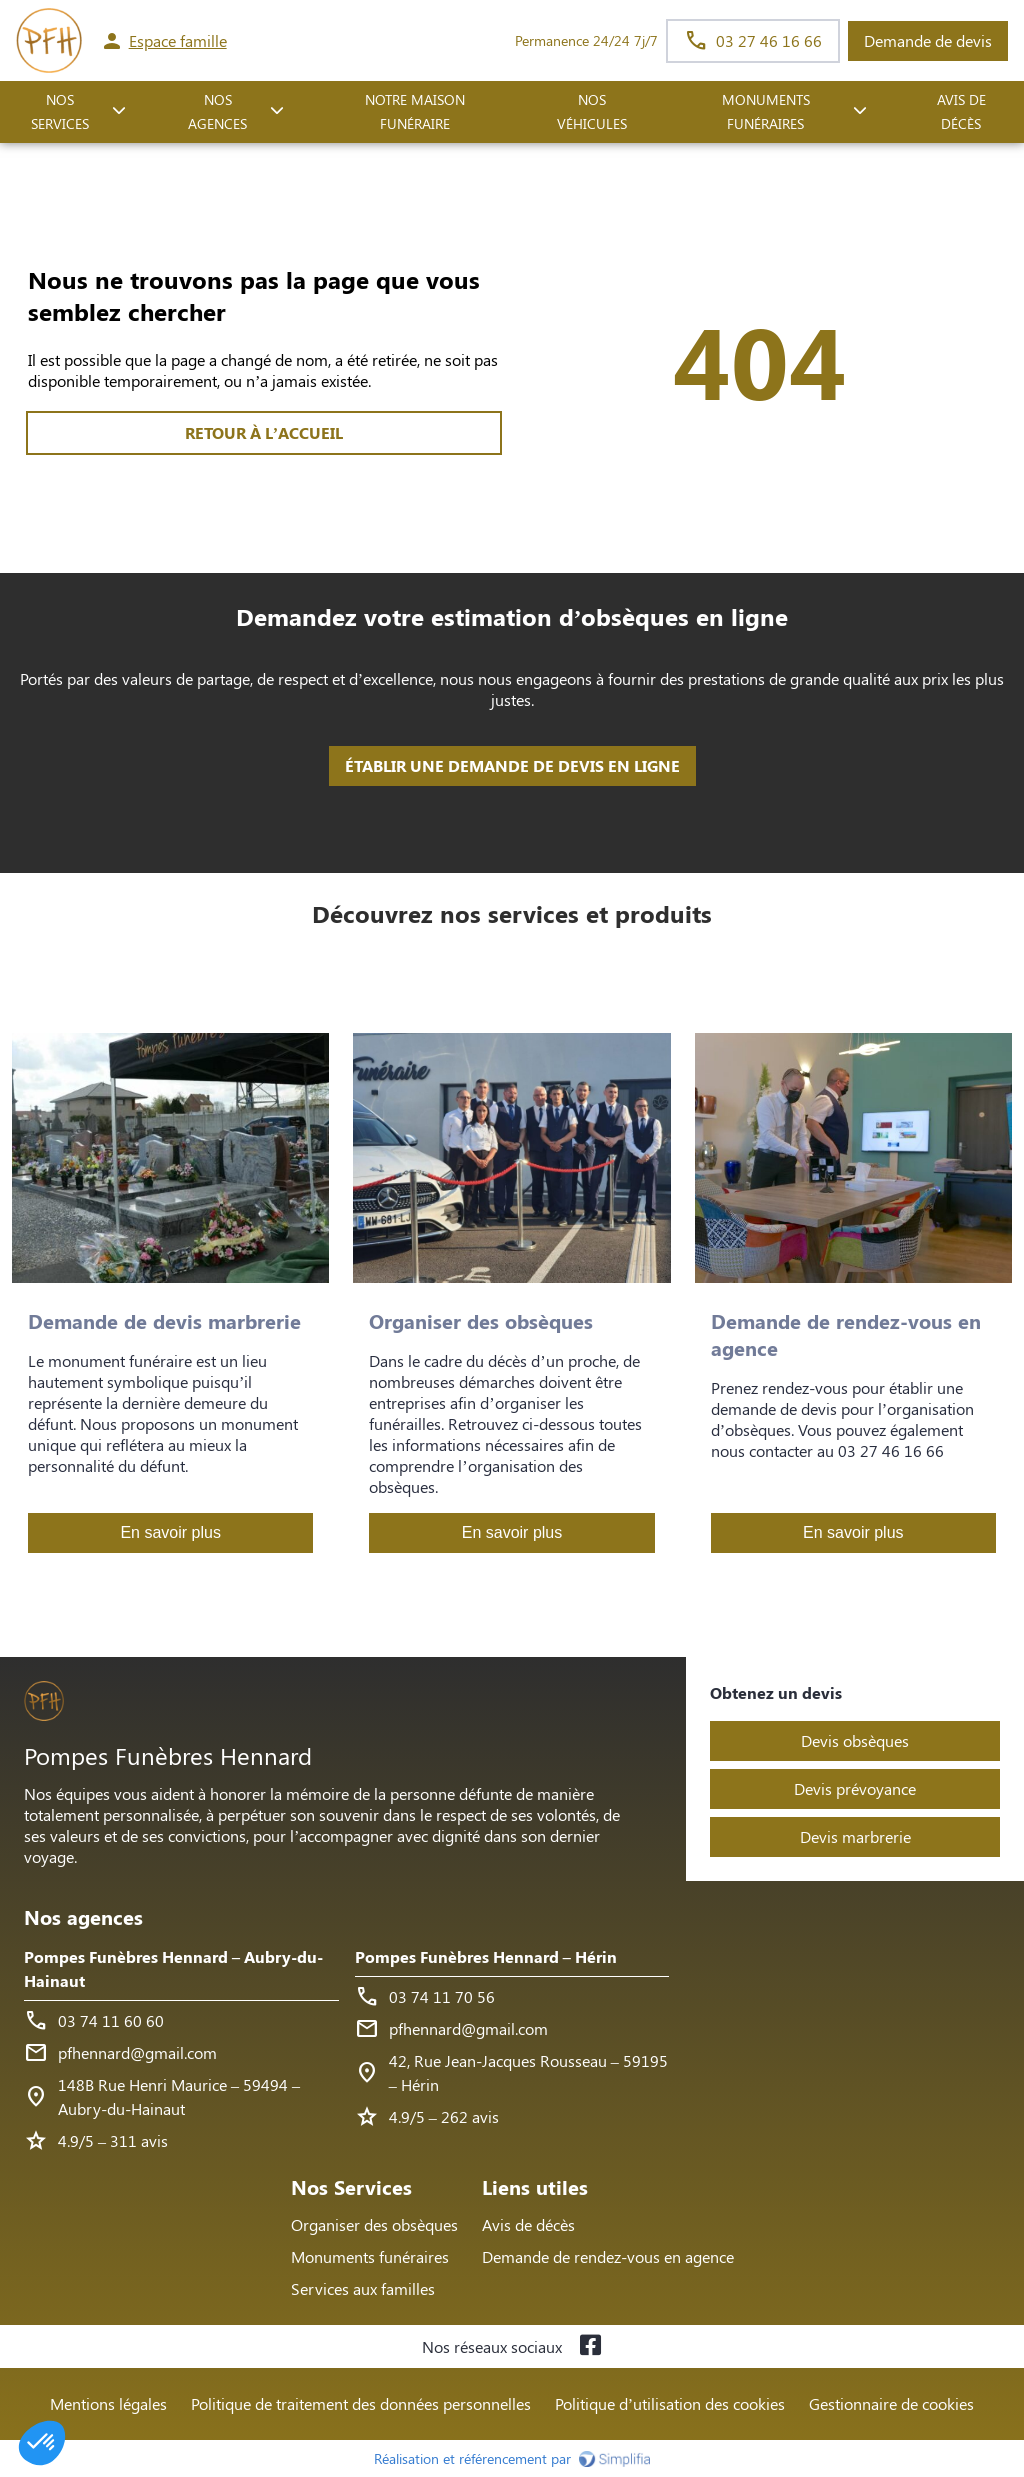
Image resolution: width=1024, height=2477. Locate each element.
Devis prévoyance (855, 1788)
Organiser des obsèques (374, 2224)
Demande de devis (928, 40)
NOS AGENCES (217, 112)
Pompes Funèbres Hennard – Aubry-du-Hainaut (173, 1968)
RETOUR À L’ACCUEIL (264, 432)
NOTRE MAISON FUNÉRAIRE (415, 112)
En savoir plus (170, 1532)
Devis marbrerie (855, 1836)
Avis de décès (961, 112)
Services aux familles (363, 2288)
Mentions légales (108, 2403)
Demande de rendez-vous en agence (608, 2256)
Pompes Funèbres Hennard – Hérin (486, 1956)
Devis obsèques (855, 1740)
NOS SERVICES (60, 112)
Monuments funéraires (766, 112)
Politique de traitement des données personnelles (361, 2403)
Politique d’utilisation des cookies (670, 2403)
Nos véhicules (592, 112)
